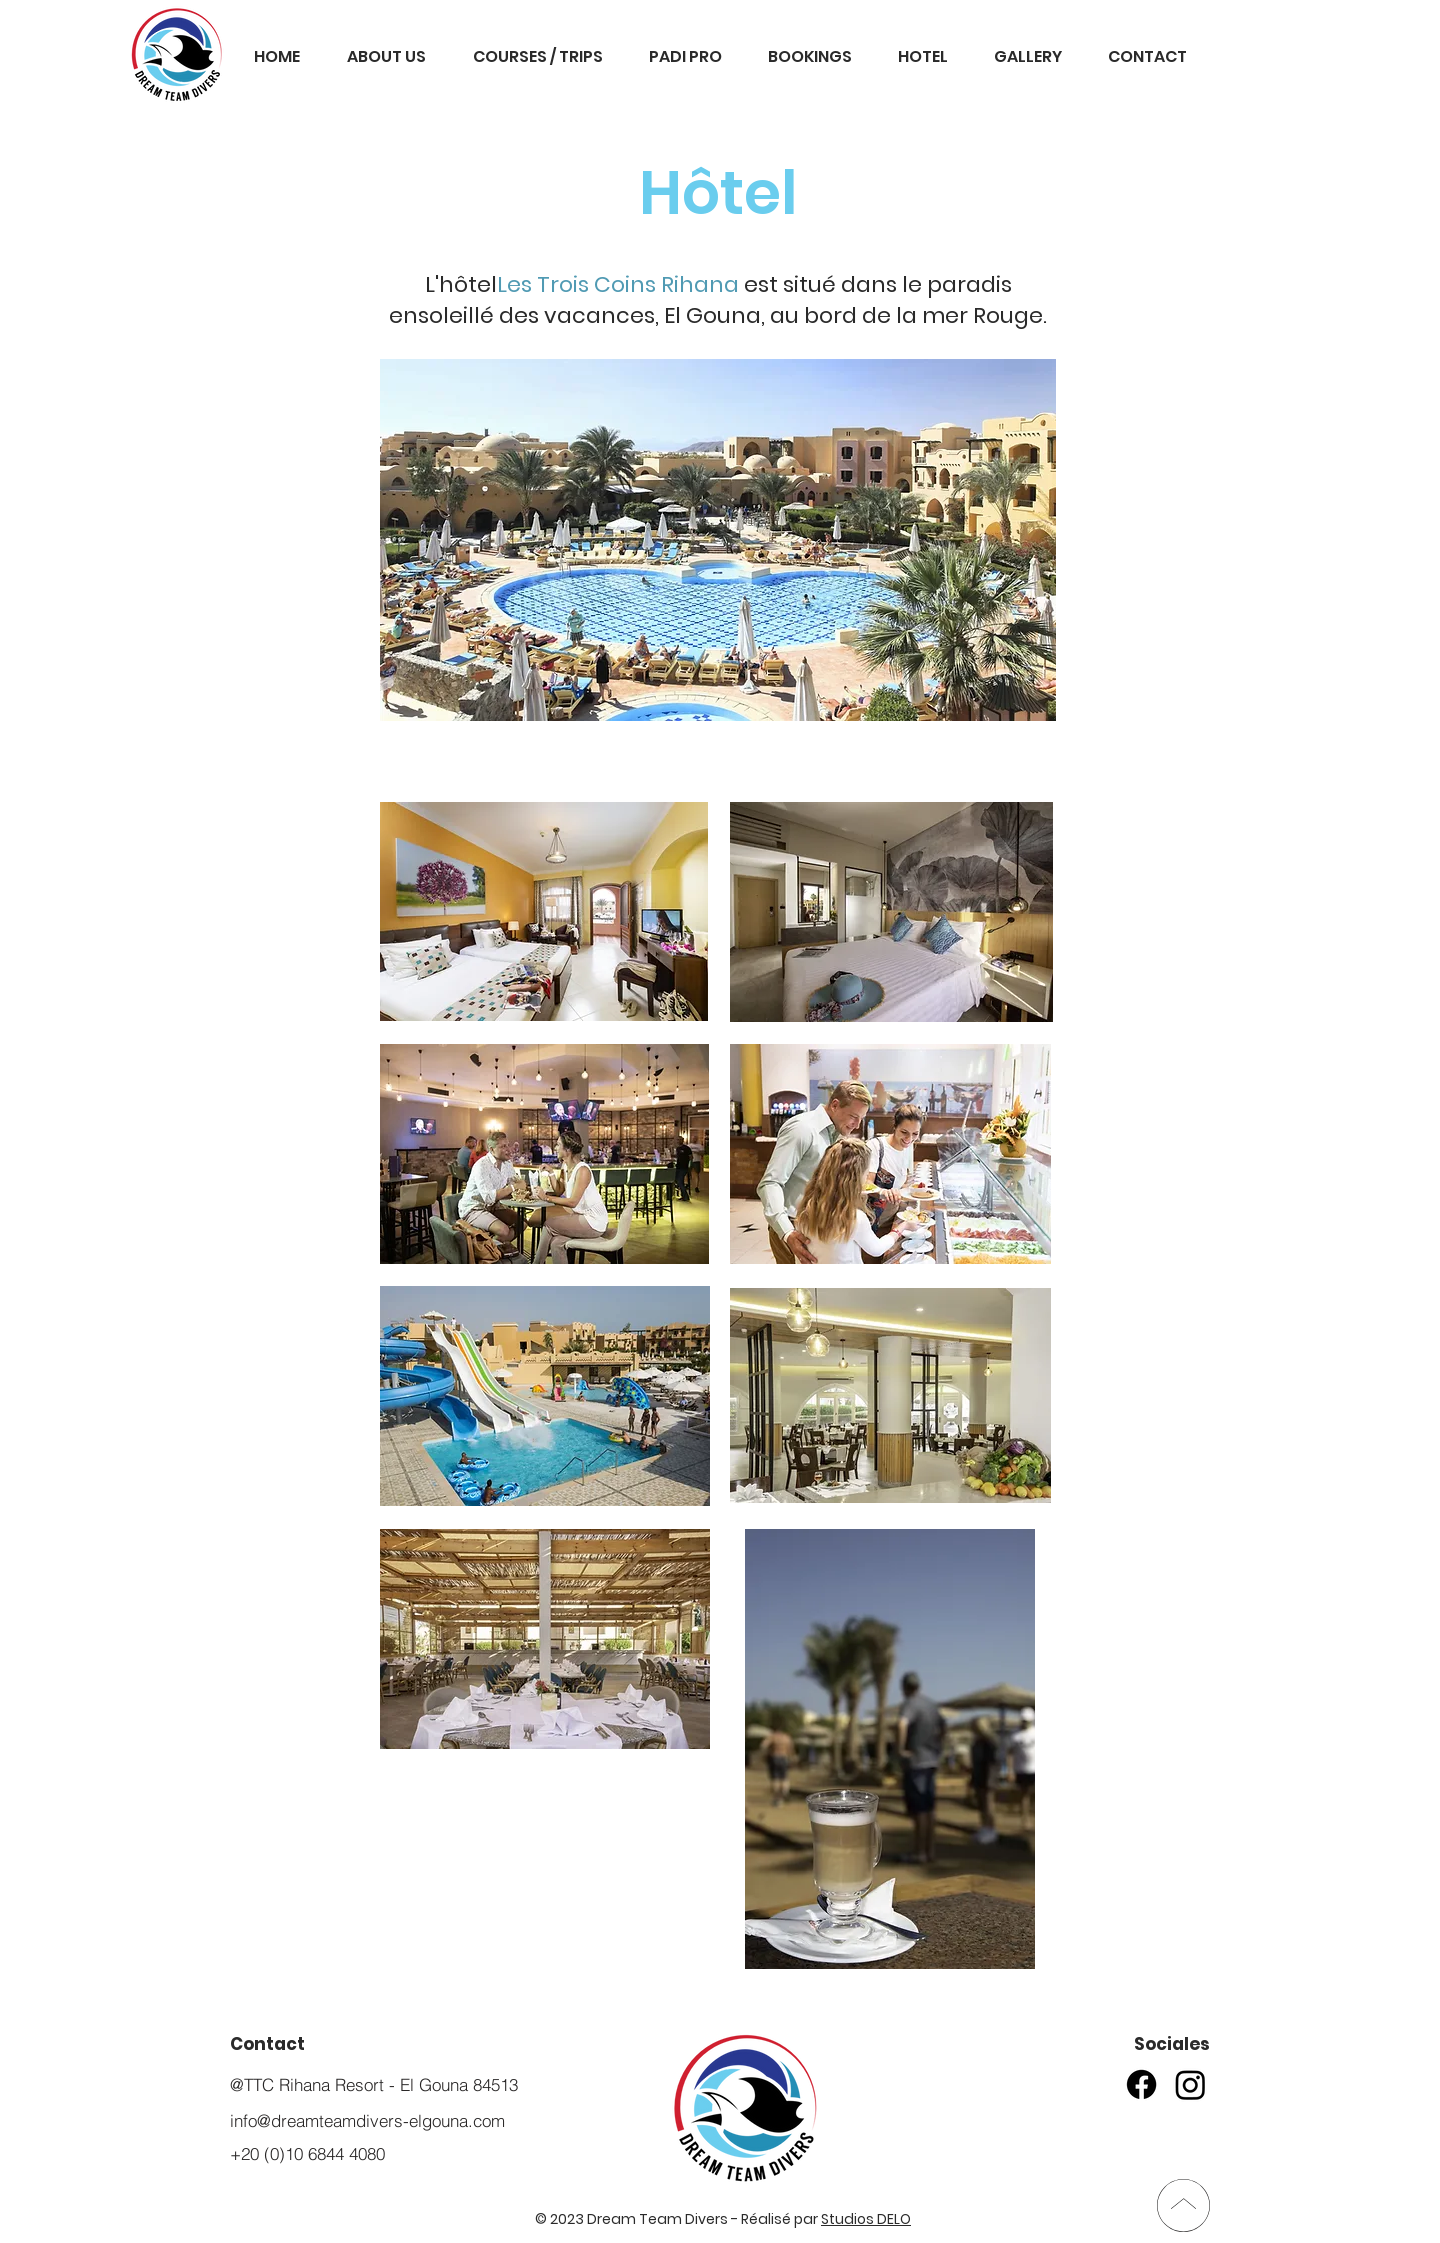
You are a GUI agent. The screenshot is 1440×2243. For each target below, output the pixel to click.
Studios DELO (866, 2219)
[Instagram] (1190, 2084)
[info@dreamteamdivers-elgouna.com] (389, 2120)
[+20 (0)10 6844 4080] (389, 2153)
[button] (685, 57)
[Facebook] (1141, 2084)
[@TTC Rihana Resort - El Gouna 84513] (389, 2084)
